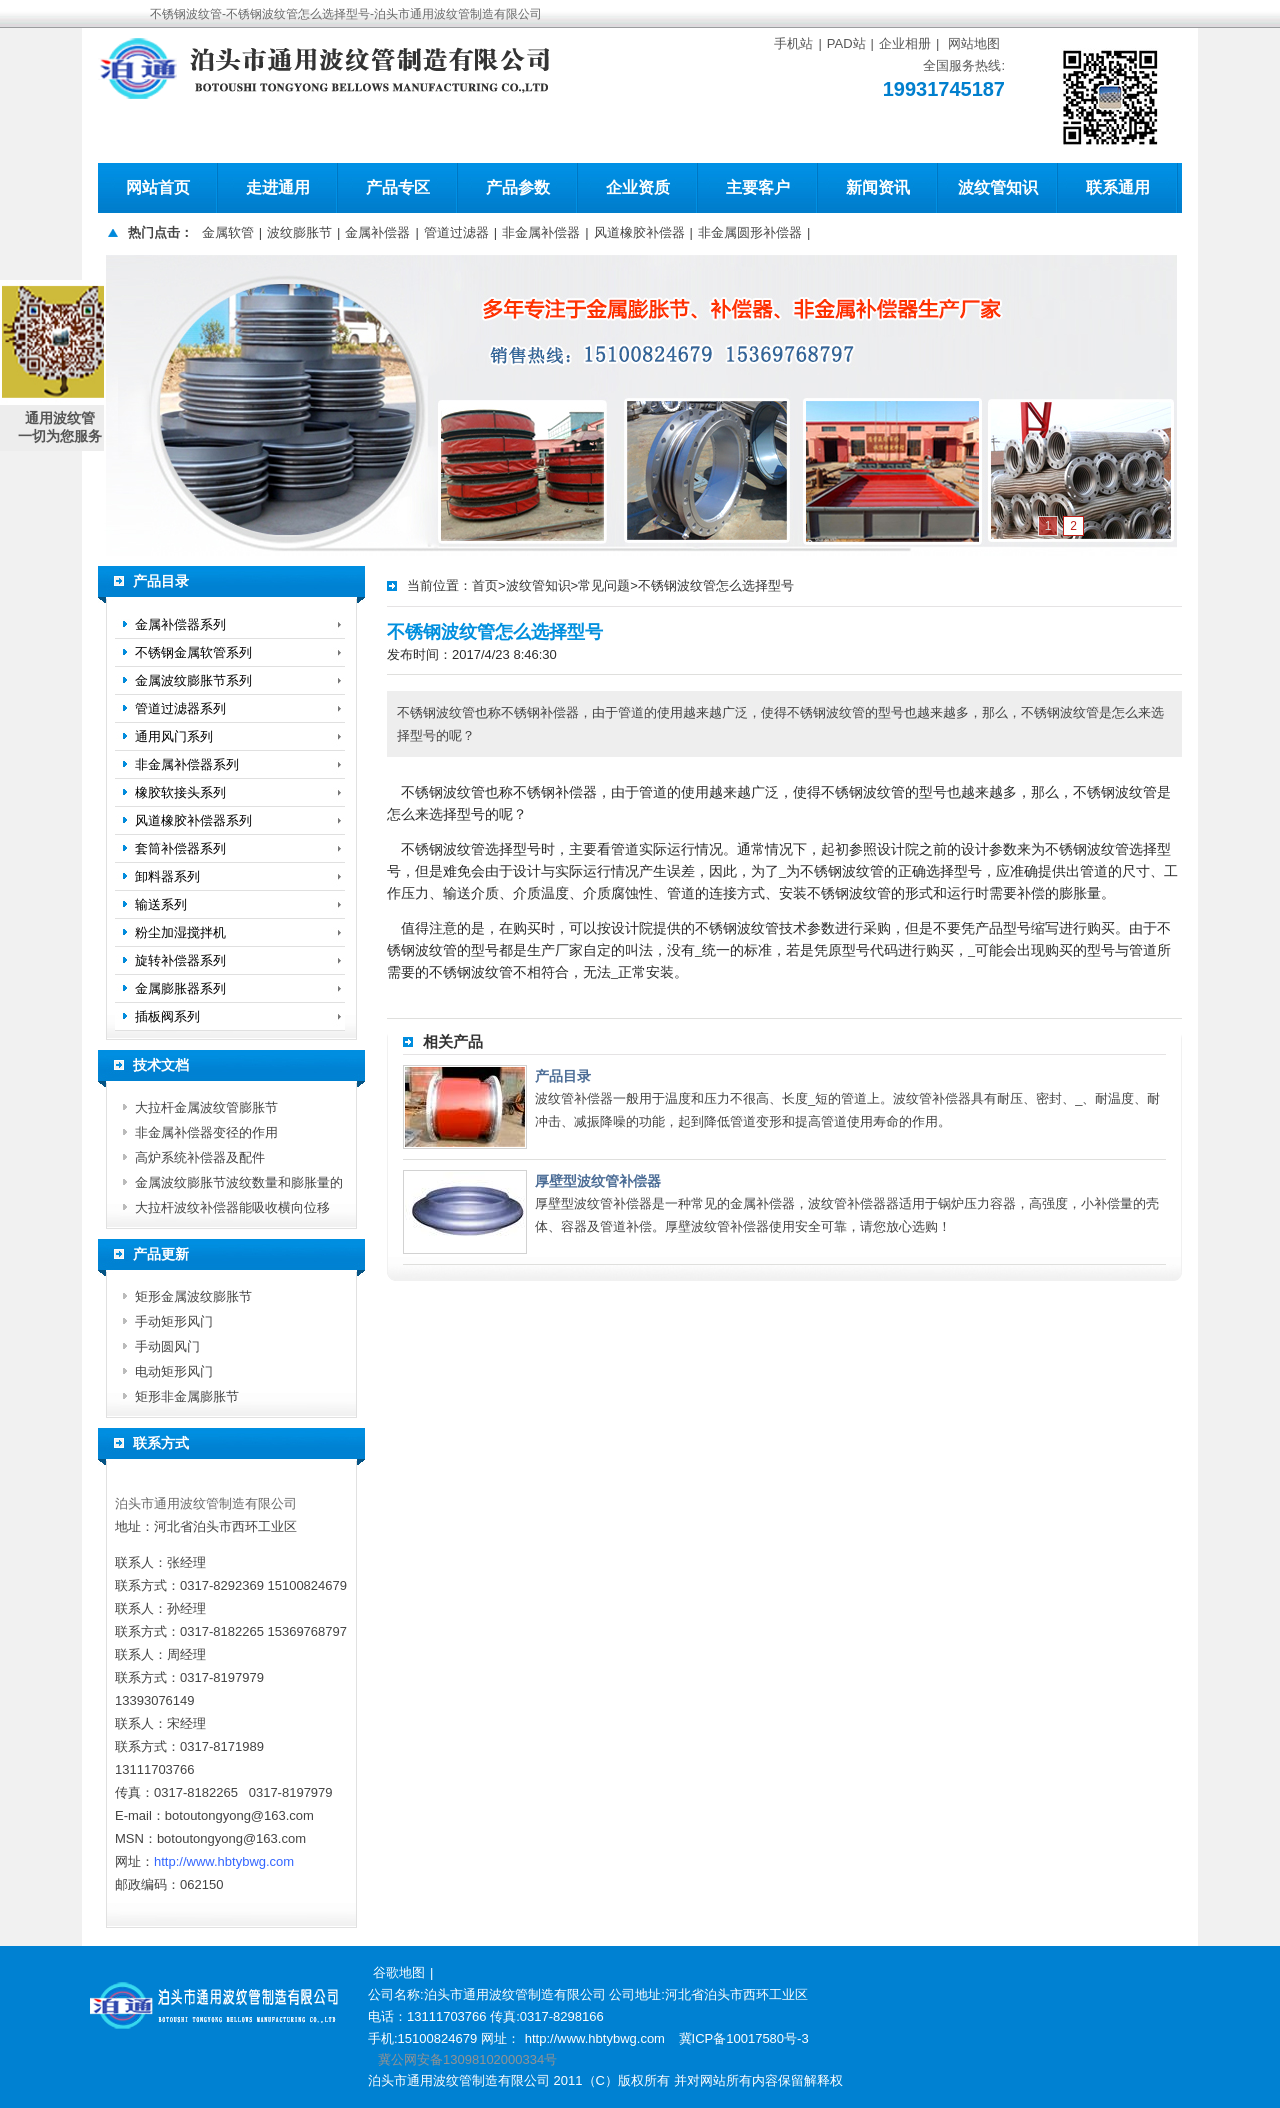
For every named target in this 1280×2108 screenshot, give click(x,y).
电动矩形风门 (174, 1371)
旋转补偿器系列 (180, 960)
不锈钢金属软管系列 (193, 652)
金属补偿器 (377, 232)
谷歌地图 (399, 1972)
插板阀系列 (167, 1016)
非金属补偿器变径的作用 (206, 1132)
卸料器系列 (167, 876)
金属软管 (228, 232)
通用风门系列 (174, 736)
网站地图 (974, 43)
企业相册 (905, 43)
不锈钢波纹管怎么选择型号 (716, 585)
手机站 (793, 43)
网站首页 (158, 187)
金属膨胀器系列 (180, 988)
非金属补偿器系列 (187, 764)
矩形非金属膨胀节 (187, 1396)
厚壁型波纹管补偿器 (598, 1181)
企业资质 (638, 187)
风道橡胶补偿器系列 (193, 820)
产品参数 (518, 187)
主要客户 (758, 187)
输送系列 (161, 904)
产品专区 (398, 187)
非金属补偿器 (541, 232)
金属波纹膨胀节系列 (193, 680)
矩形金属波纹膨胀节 (193, 1296)
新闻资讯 (878, 187)
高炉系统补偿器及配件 (200, 1157)
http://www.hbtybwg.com (224, 1861)
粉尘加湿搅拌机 (180, 932)
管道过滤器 (456, 232)
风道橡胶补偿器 (639, 232)
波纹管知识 (998, 187)
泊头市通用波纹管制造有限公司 (206, 1503)
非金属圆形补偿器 (750, 232)
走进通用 (278, 187)
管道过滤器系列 (180, 708)
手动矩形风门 (174, 1321)
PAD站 (846, 43)
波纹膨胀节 (299, 232)
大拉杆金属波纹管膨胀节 (206, 1107)
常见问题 (604, 585)
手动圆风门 (167, 1346)
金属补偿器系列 (180, 624)
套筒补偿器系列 (180, 848)
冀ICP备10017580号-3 (744, 2038)
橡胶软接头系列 (180, 792)
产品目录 (563, 1076)
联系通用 (1118, 187)
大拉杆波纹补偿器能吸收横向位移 (232, 1207)
